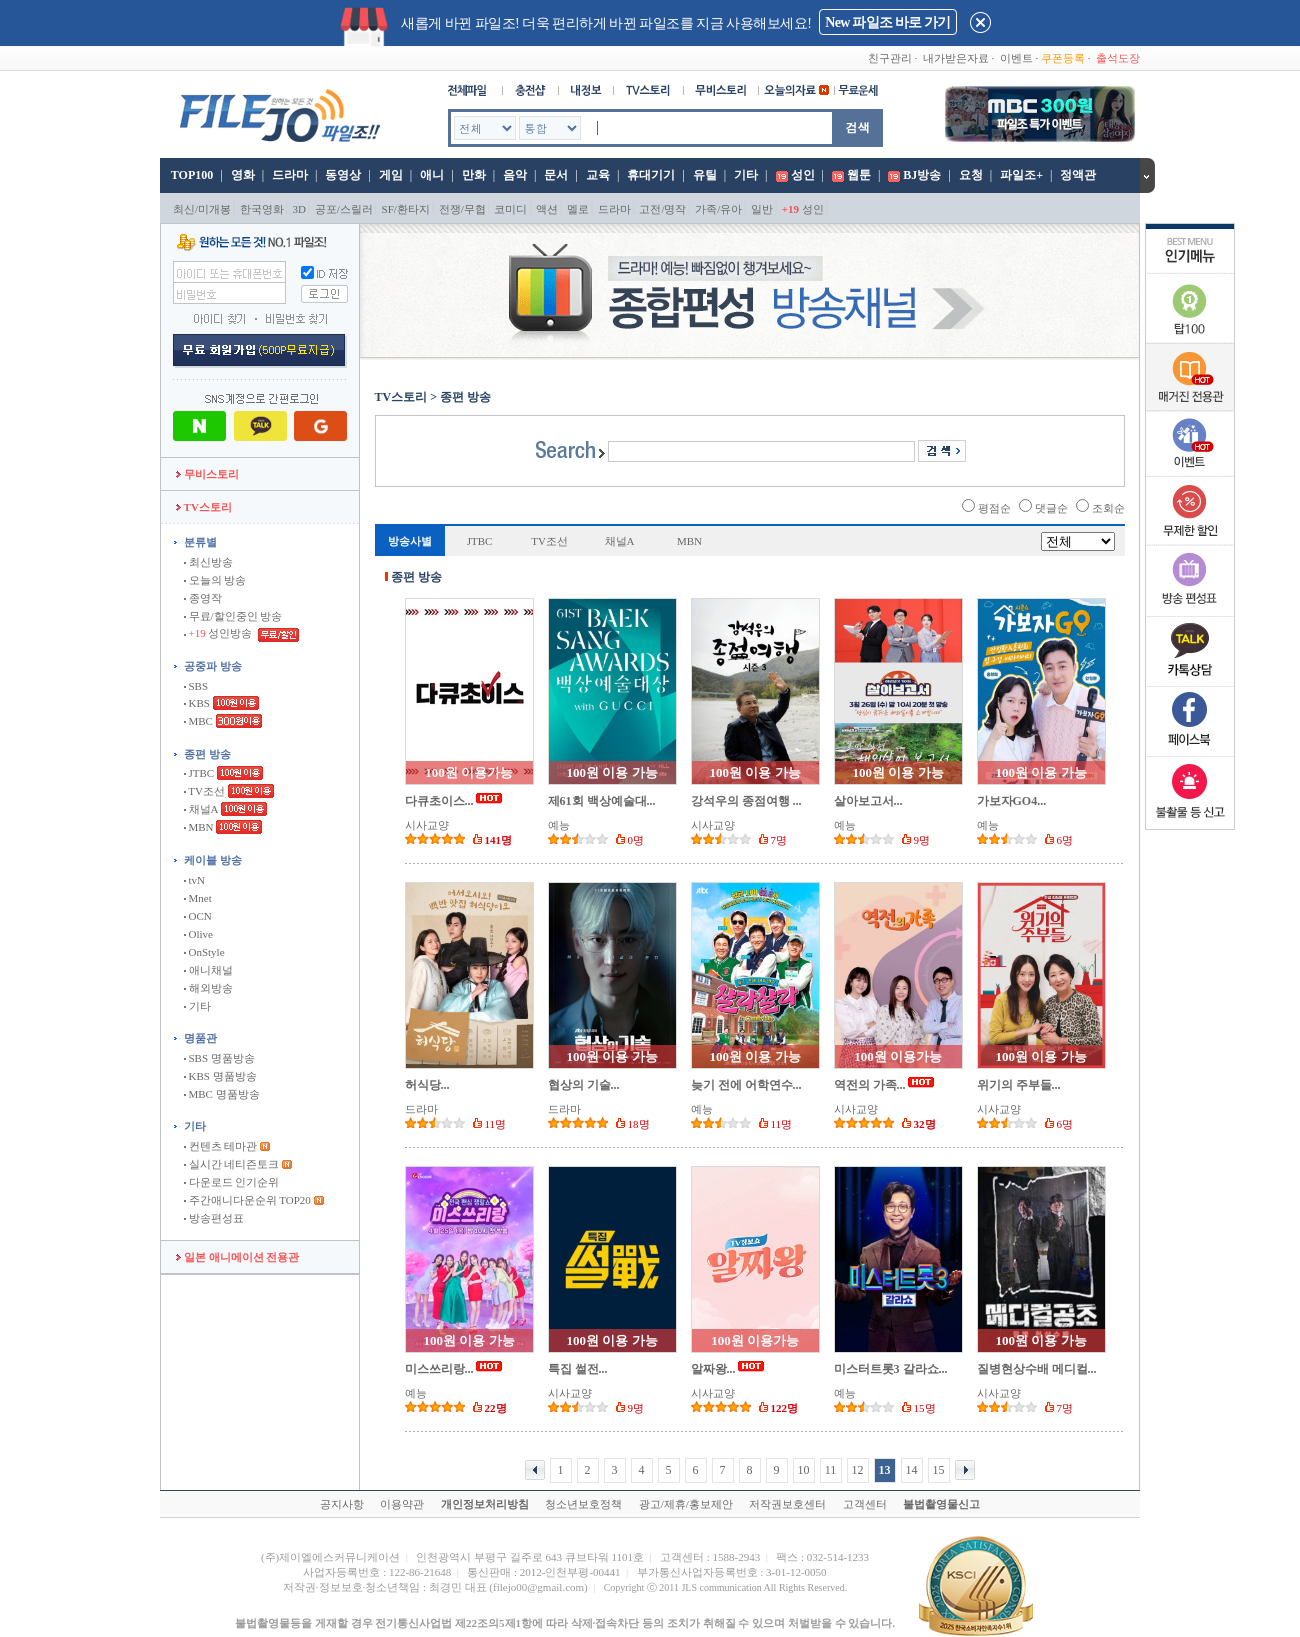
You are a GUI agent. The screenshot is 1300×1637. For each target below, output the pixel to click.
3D (299, 209)
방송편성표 (214, 1218)
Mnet (198, 898)
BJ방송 (922, 175)
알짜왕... (713, 1369)
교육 (598, 175)
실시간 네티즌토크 (232, 1164)
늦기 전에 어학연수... (746, 1085)
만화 (474, 175)
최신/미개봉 (202, 209)
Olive (198, 934)
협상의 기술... (584, 1085)
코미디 (510, 209)
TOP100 (190, 175)
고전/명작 (662, 209)
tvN (194, 880)
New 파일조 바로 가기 (887, 22)
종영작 (203, 598)
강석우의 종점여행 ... (746, 801)
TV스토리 (204, 507)
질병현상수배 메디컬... (1037, 1369)
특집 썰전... (578, 1369)
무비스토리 (207, 474)
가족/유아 (718, 209)
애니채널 (208, 970)
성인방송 (219, 633)
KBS (197, 703)
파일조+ (1021, 175)
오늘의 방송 (215, 580)
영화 (243, 175)
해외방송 (208, 988)
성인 (803, 175)
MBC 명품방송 (222, 1094)
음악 (515, 175)
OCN (198, 916)
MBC (198, 721)
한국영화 (262, 209)
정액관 (1078, 175)
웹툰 (859, 175)
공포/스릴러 (344, 209)
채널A (201, 809)
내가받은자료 (956, 58)
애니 (432, 175)
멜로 (578, 209)
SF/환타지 (406, 209)
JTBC (199, 773)
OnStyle (204, 952)
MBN (199, 827)
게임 (391, 175)
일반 (762, 209)
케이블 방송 (213, 860)
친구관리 (890, 58)
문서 (556, 175)
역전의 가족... (870, 1085)
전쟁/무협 (462, 209)
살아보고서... (868, 801)
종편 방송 (207, 754)
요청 (971, 175)
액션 (547, 209)
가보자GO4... (1012, 801)
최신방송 (208, 562)
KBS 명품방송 (220, 1076)
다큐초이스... (439, 801)
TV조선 (204, 791)
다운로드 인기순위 (232, 1182)
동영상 (343, 175)
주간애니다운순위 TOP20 (247, 1200)
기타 (746, 175)
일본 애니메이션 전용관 (237, 1257)
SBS (196, 686)
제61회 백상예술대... (602, 801)
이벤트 (1016, 58)
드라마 (290, 175)
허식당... (427, 1085)
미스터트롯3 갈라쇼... (891, 1369)
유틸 (705, 175)
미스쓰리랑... (439, 1369)
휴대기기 (651, 175)
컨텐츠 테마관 (222, 1146)
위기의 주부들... (1019, 1085)
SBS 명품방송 (219, 1058)
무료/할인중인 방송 (233, 616)
